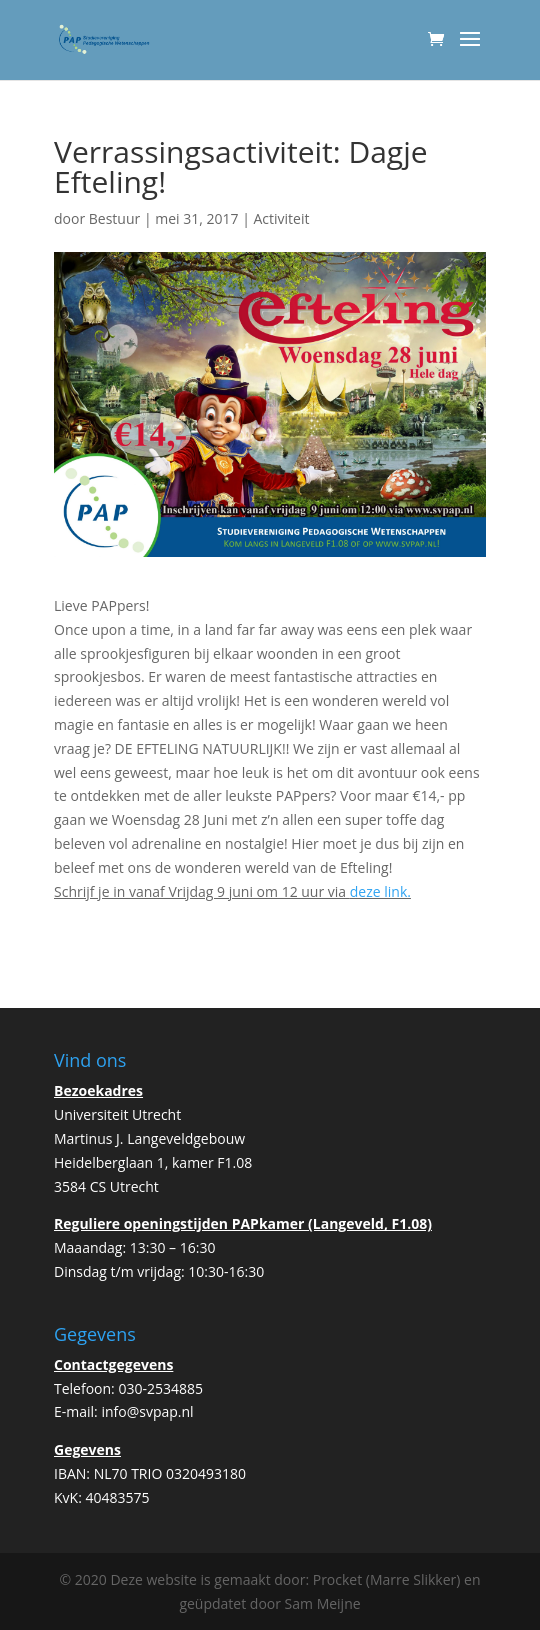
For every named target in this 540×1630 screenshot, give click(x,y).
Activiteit (281, 218)
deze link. (380, 891)
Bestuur (114, 218)
